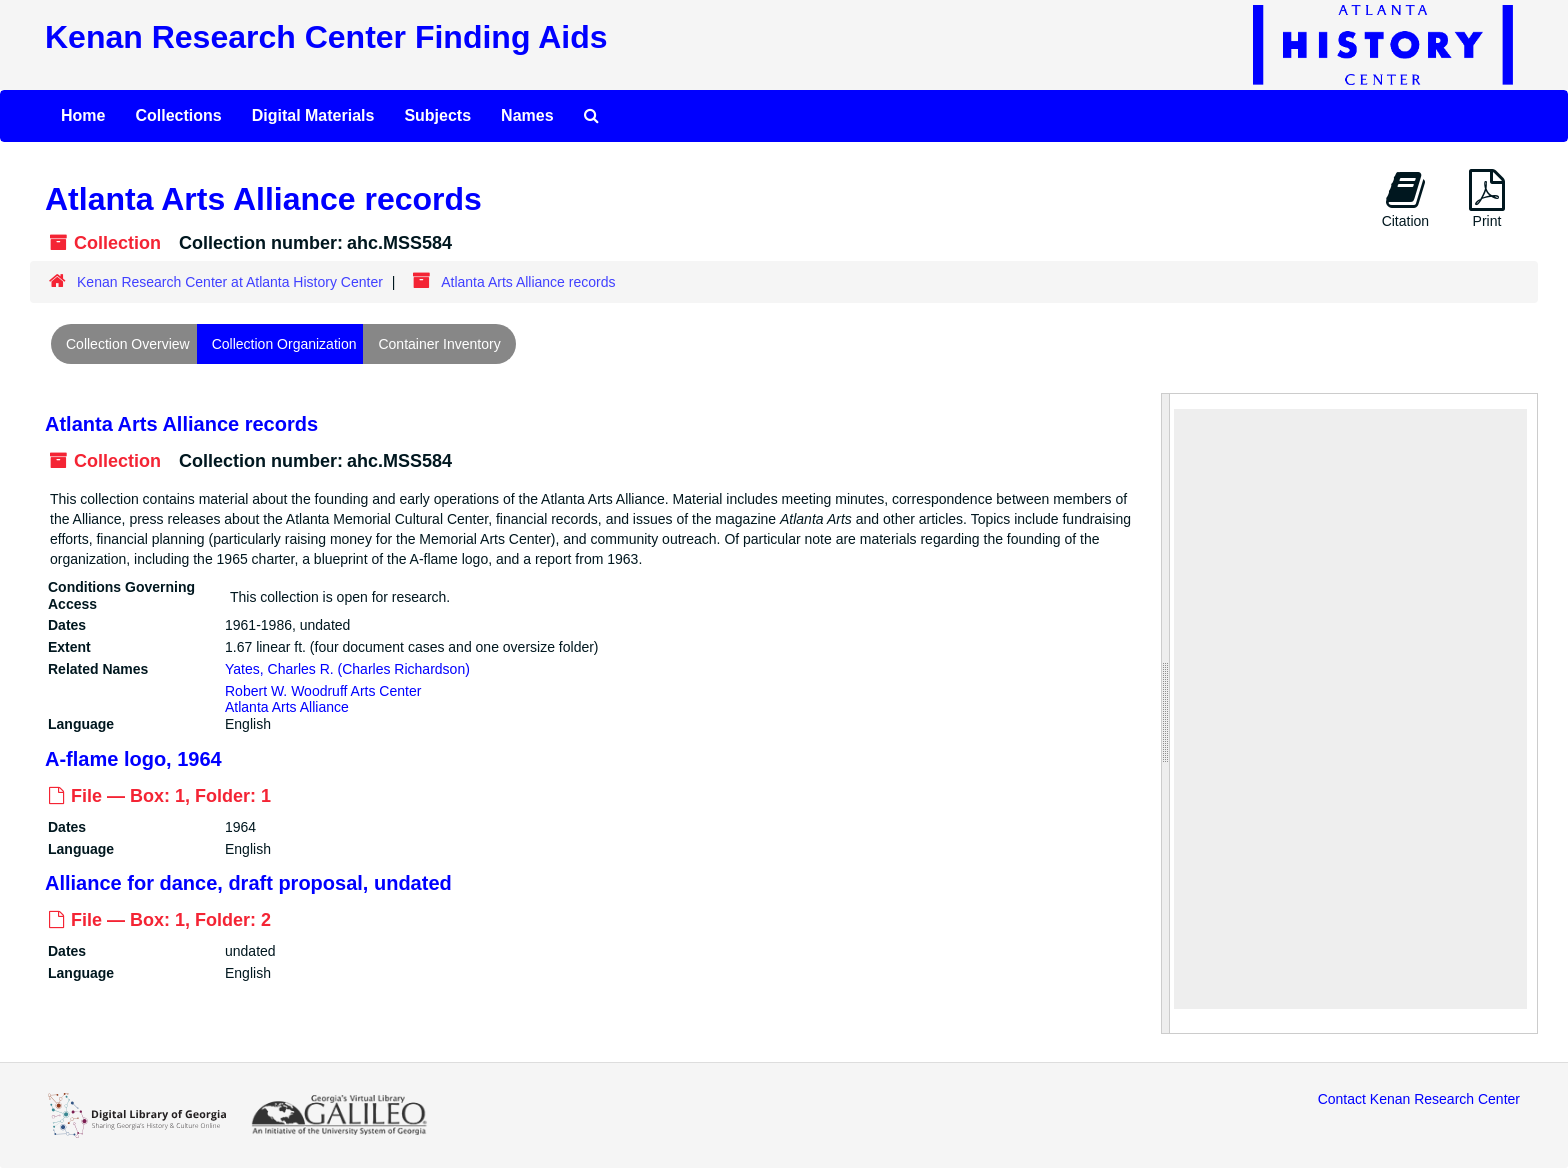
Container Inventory (439, 344)
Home (83, 115)
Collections (178, 115)
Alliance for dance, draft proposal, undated (248, 883)
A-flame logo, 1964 (133, 759)
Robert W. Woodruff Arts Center (323, 690)
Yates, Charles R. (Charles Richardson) (347, 668)
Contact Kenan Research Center (1419, 1099)
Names (527, 115)
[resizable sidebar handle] (1166, 713)
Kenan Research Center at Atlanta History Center (230, 282)
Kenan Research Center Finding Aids (326, 37)
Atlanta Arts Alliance (287, 707)
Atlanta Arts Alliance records (181, 424)
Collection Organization (284, 344)
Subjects (437, 115)
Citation (1405, 199)
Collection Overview (128, 344)
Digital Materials (313, 115)
